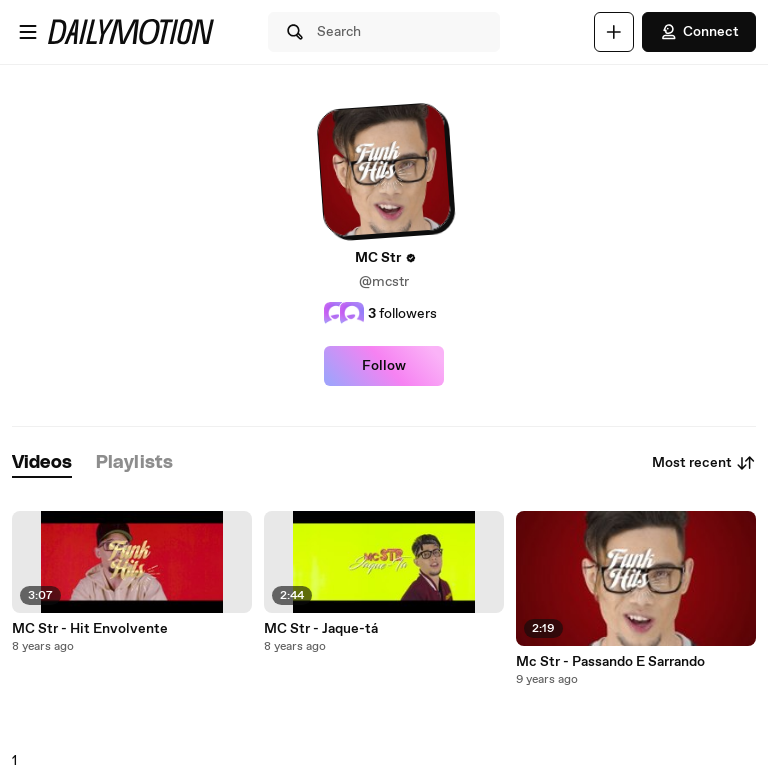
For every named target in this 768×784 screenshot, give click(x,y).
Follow (384, 366)
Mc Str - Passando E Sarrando (610, 662)
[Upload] (614, 32)
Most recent (704, 463)
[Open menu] (28, 32)
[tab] (42, 463)
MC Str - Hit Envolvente (90, 629)
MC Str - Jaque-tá (321, 629)
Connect (699, 32)
